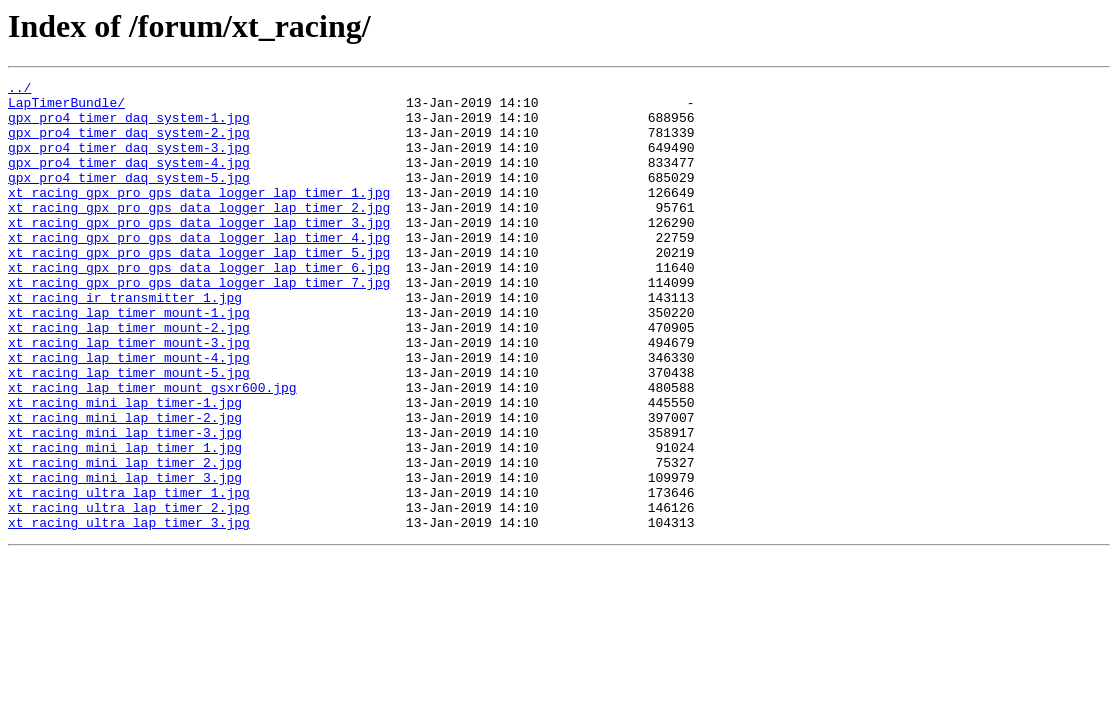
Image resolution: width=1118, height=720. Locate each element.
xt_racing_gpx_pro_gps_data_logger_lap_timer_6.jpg (199, 306)
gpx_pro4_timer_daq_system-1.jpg (129, 126)
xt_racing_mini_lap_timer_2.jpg (125, 540)
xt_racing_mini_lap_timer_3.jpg (125, 558)
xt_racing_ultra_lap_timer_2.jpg (129, 594)
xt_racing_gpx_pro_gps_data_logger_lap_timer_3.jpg (199, 252)
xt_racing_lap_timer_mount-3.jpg (129, 396)
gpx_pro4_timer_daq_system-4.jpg (129, 180)
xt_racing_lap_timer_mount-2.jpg (129, 378)
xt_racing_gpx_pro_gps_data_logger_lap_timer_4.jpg (199, 270)
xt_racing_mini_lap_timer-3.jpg (125, 504)
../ (19, 90)
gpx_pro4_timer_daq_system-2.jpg (129, 144)
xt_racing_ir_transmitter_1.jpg (125, 342)
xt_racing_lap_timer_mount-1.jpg (129, 360)
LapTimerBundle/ (66, 108)
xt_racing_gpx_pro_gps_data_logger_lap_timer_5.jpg (199, 288)
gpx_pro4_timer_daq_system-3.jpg (129, 162)
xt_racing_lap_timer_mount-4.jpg (129, 414)
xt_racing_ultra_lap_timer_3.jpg (129, 612)
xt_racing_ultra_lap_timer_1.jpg (129, 576)
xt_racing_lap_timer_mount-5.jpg (129, 432)
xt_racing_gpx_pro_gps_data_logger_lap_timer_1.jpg (199, 216)
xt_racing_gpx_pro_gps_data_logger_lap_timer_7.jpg (199, 324)
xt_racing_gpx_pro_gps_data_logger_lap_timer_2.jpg (199, 234)
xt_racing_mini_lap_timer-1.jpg (125, 468)
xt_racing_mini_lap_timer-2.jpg (125, 486)
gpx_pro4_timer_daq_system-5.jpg (129, 198)
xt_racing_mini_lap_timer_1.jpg (125, 522)
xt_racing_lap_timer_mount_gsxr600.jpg (152, 450)
